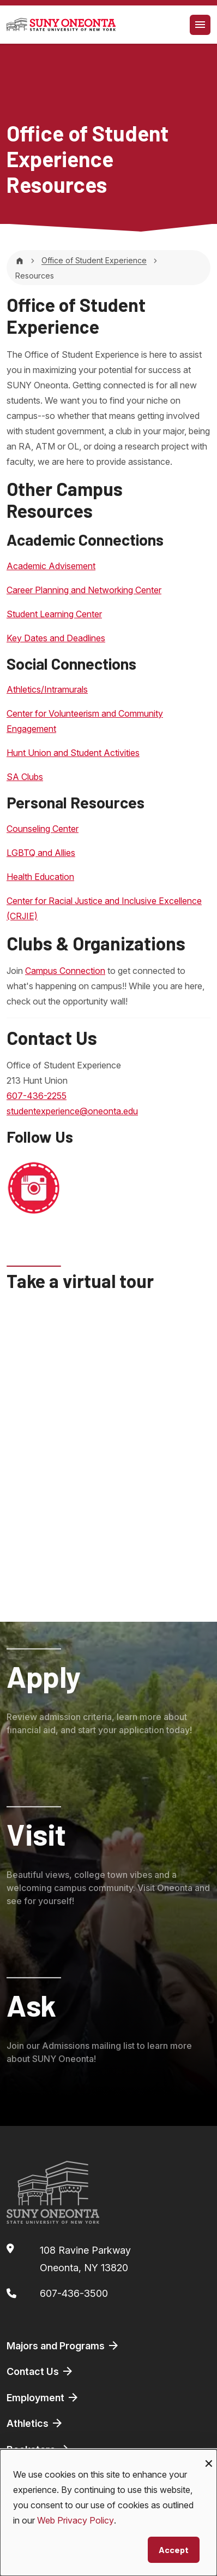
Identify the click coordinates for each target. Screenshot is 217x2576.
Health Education (40, 876)
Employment (43, 2397)
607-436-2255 (37, 1095)
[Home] (19, 260)
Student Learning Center (54, 613)
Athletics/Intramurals (47, 689)
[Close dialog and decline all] (209, 2456)
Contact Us (40, 2371)
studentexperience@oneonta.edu (72, 1111)
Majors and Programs (63, 2345)
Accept (174, 2549)
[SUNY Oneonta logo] (61, 24)
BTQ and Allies (46, 852)
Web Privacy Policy (75, 2520)
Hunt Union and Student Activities (73, 752)
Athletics (35, 2423)
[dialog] (108, 2512)
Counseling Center (43, 828)
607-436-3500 (74, 2293)
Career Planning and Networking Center (84, 589)
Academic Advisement (51, 565)
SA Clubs (25, 776)
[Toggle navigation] (200, 25)
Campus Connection (65, 970)
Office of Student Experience (94, 260)
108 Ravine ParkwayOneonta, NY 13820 (85, 2258)
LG (12, 852)
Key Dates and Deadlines (56, 638)
